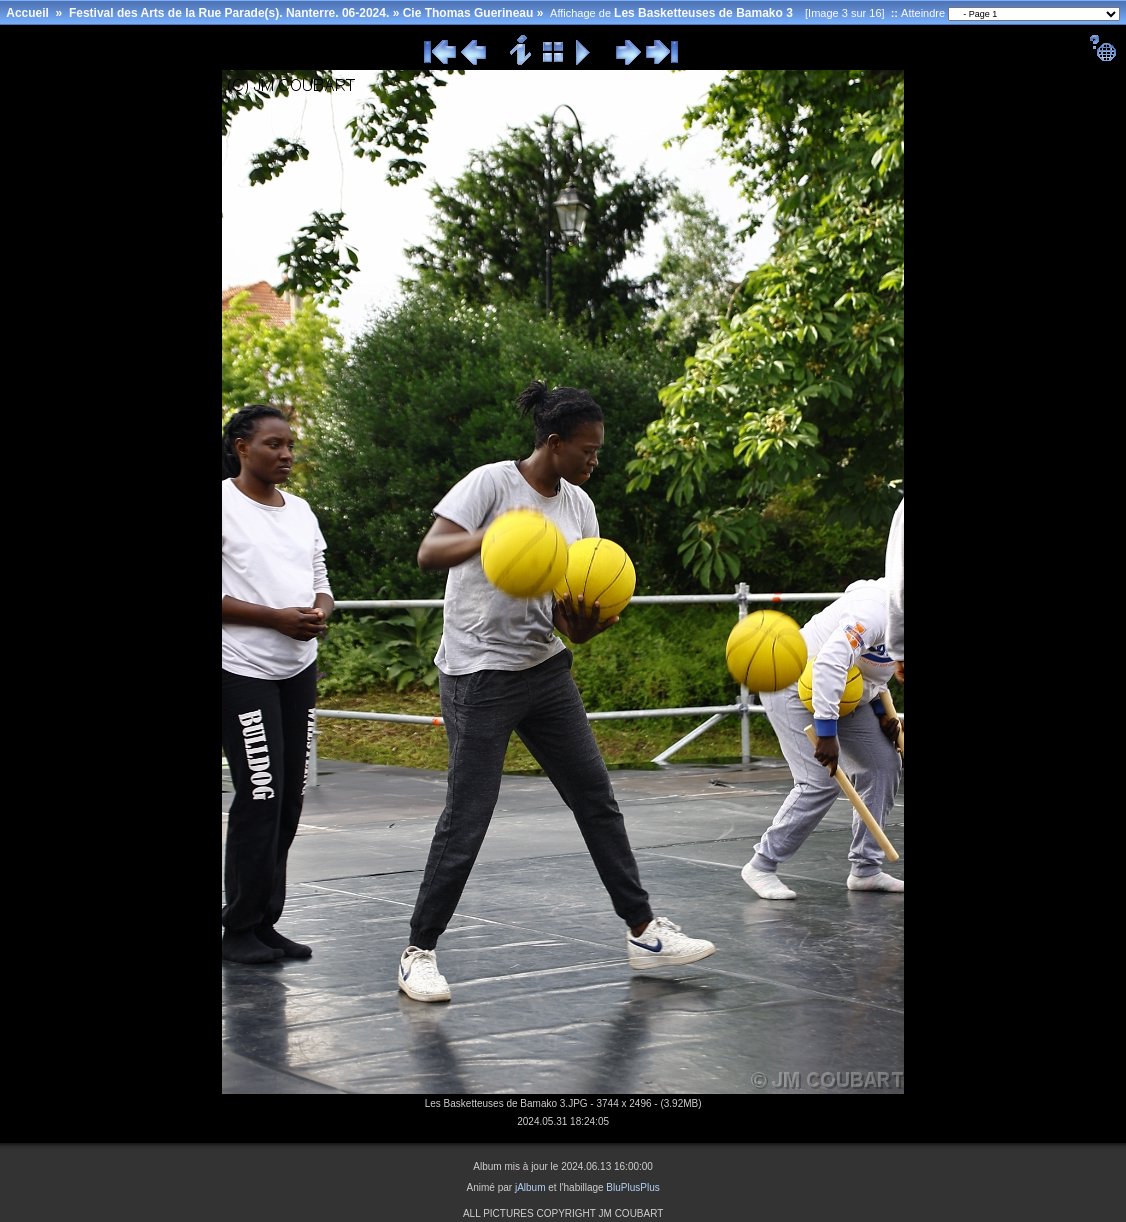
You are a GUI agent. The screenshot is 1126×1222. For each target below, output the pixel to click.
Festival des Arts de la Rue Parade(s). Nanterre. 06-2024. (229, 13)
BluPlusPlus (632, 1187)
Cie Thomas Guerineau (468, 13)
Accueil (27, 13)
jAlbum (530, 1187)
